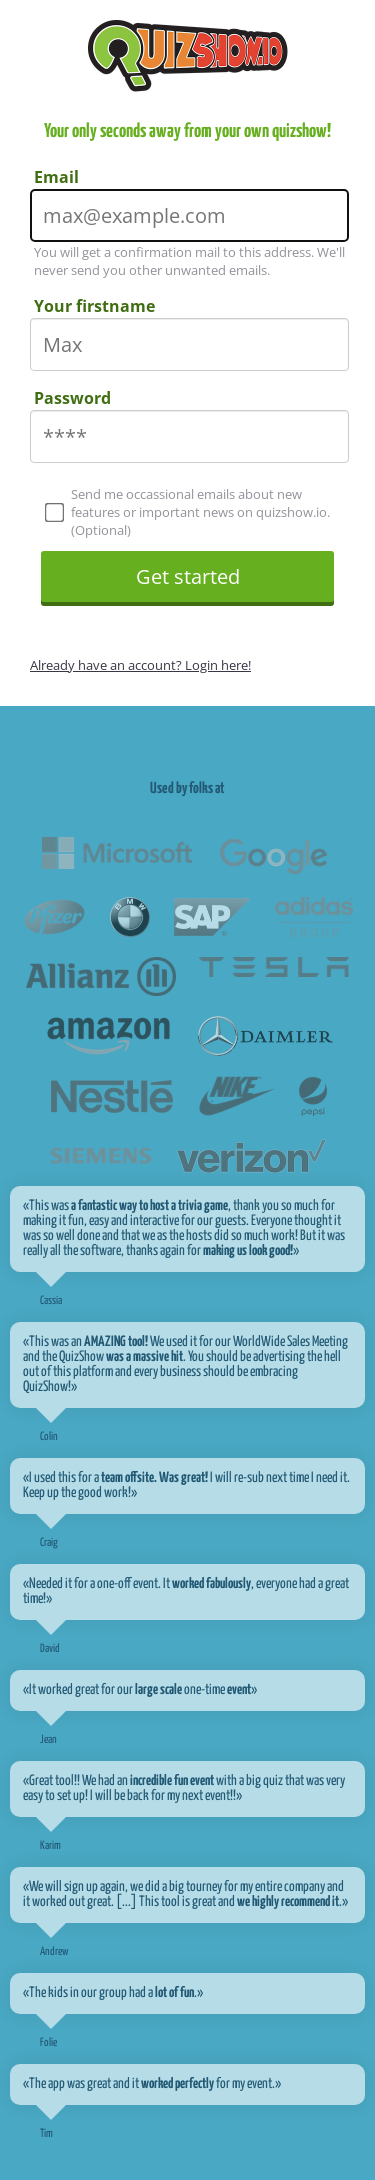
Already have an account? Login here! (140, 665)
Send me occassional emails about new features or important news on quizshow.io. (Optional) (188, 512)
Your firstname (94, 306)
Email (56, 177)
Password (72, 398)
